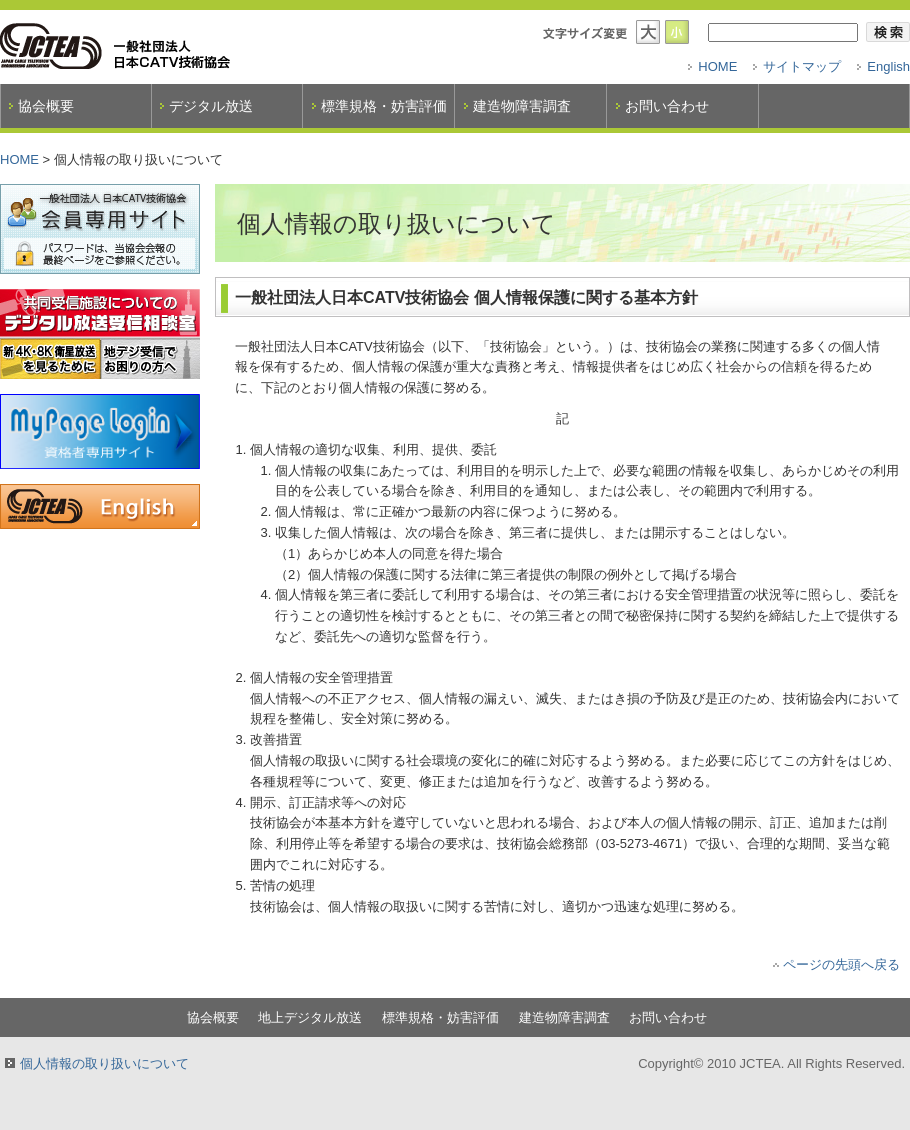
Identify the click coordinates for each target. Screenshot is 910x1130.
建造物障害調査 (522, 106)
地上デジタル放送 (310, 1017)
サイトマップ (802, 66)
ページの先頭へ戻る (841, 964)
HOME (717, 66)
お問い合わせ (667, 106)
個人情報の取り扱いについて (104, 1063)
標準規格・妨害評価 (384, 106)
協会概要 (46, 106)
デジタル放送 (211, 106)
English (888, 66)
